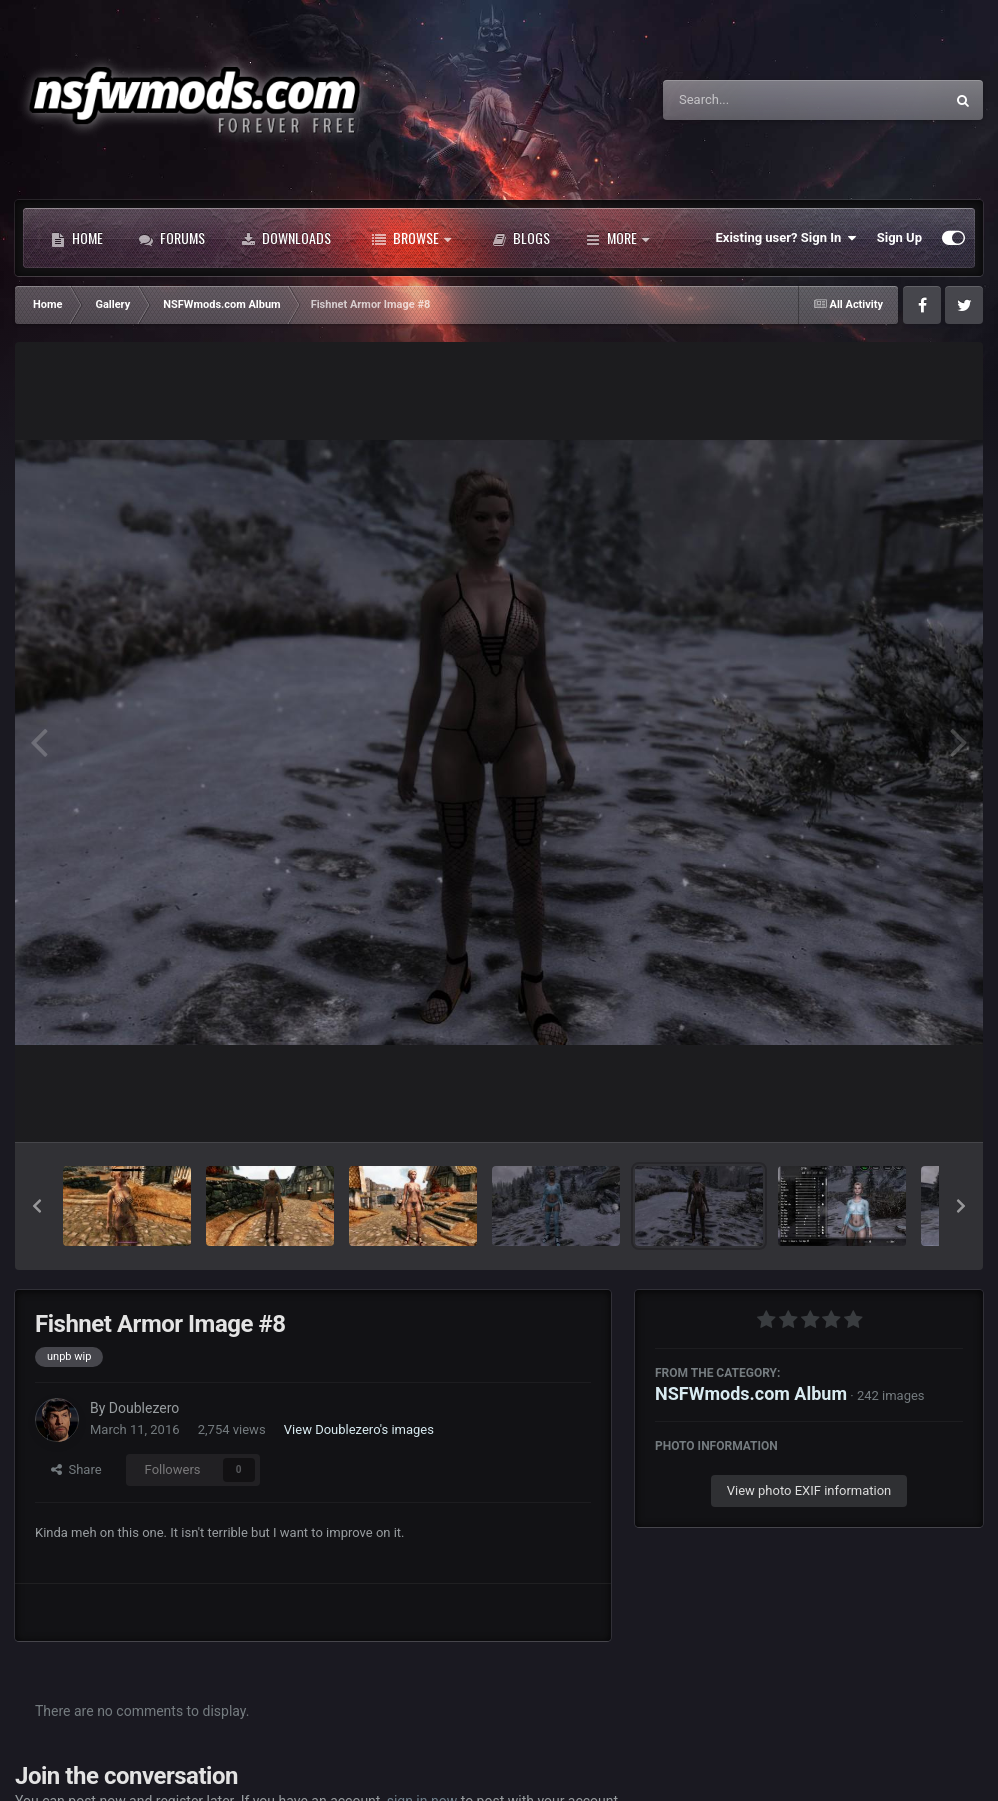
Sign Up (899, 237)
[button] (37, 1206)
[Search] (753, 100)
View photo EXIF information (809, 1490)
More (617, 238)
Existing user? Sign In (786, 238)
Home (77, 238)
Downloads (286, 238)
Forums (172, 238)
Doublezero (144, 1408)
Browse (411, 238)
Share (76, 1469)
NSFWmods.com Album (751, 1393)
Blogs (521, 238)
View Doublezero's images (359, 1429)
